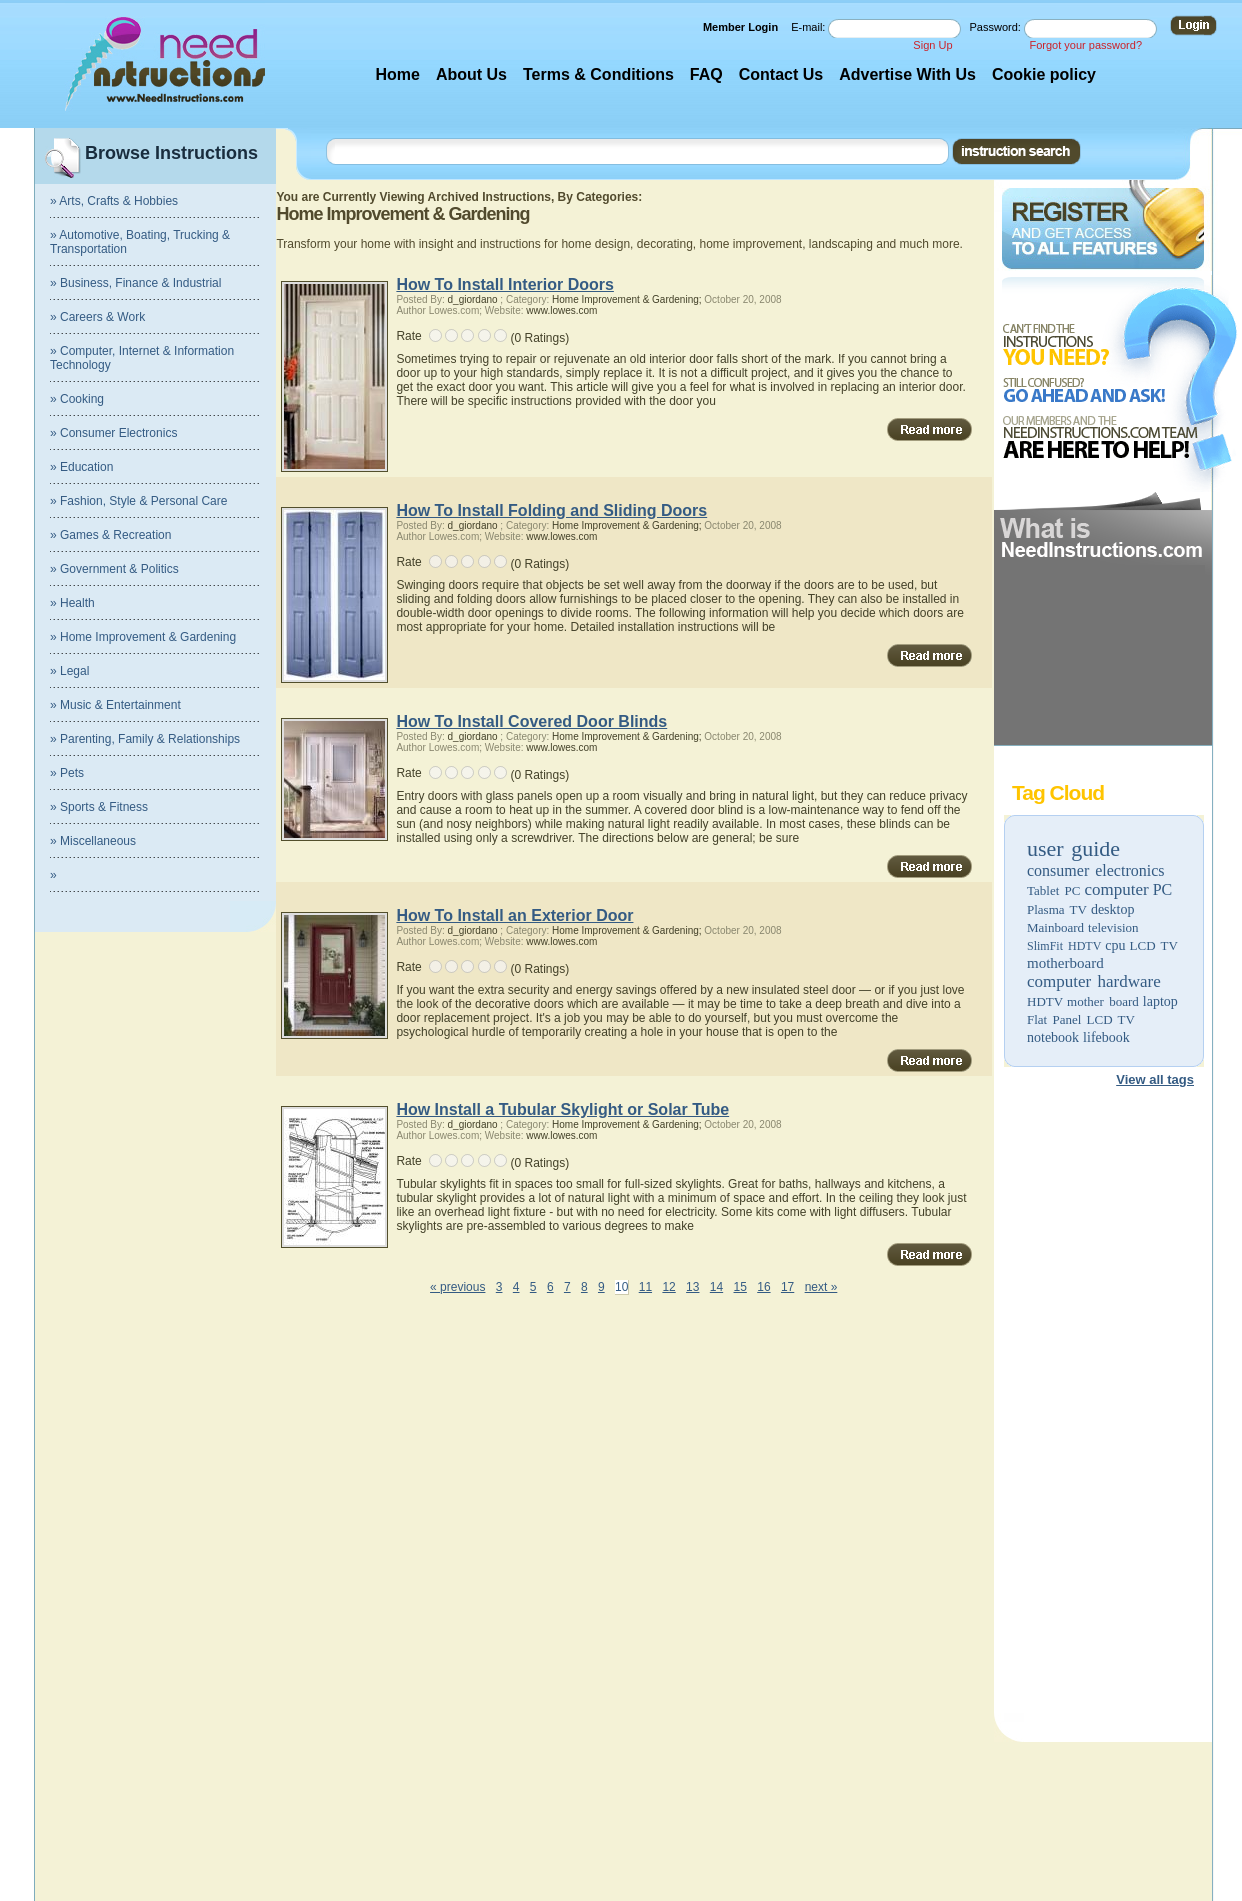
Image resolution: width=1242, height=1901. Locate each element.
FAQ (706, 74)
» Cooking (77, 399)
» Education (81, 467)
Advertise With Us (907, 74)
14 (716, 1287)
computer (1116, 889)
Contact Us (781, 74)
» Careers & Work (97, 317)
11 (645, 1287)
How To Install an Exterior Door (514, 915)
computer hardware (1094, 981)
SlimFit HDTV (1064, 946)
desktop (1113, 909)
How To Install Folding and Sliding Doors (551, 510)
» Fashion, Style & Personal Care (138, 501)
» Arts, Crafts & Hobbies (114, 201)
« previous (457, 1287)
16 (763, 1287)
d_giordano (473, 299)
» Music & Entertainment (115, 705)
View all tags (1155, 1079)
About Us (471, 74)
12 (668, 1287)
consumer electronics (1096, 870)
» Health (72, 603)
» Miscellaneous (93, 841)
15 (740, 1287)
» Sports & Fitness (99, 807)
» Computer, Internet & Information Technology (142, 358)
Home (397, 74)
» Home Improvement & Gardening (143, 637)
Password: (997, 27)
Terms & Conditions (598, 74)
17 (787, 1287)
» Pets (67, 773)
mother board (1103, 1001)
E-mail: (809, 27)
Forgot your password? (1086, 45)
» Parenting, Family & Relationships (145, 739)
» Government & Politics (114, 569)
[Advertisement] (1102, 1408)
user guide (1073, 848)
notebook (1053, 1037)
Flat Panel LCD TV (1081, 1019)
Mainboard (1055, 927)
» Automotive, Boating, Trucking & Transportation (140, 242)
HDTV (1045, 1001)
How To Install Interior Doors (505, 284)
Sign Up (932, 45)
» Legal (69, 671)
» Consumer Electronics (113, 433)
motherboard (1065, 963)
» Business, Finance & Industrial (135, 283)
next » (821, 1287)
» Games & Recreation (110, 535)
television (1113, 927)
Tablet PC (1053, 890)
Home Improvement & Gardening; (627, 299)
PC (1163, 889)
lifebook (1106, 1037)
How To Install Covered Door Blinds (531, 721)
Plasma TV (1057, 909)
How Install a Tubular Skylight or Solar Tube (562, 1109)
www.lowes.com (561, 310)
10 (621, 1287)
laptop (1160, 1001)
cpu (1115, 945)
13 (692, 1287)
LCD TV (1154, 945)
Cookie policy (1044, 74)
